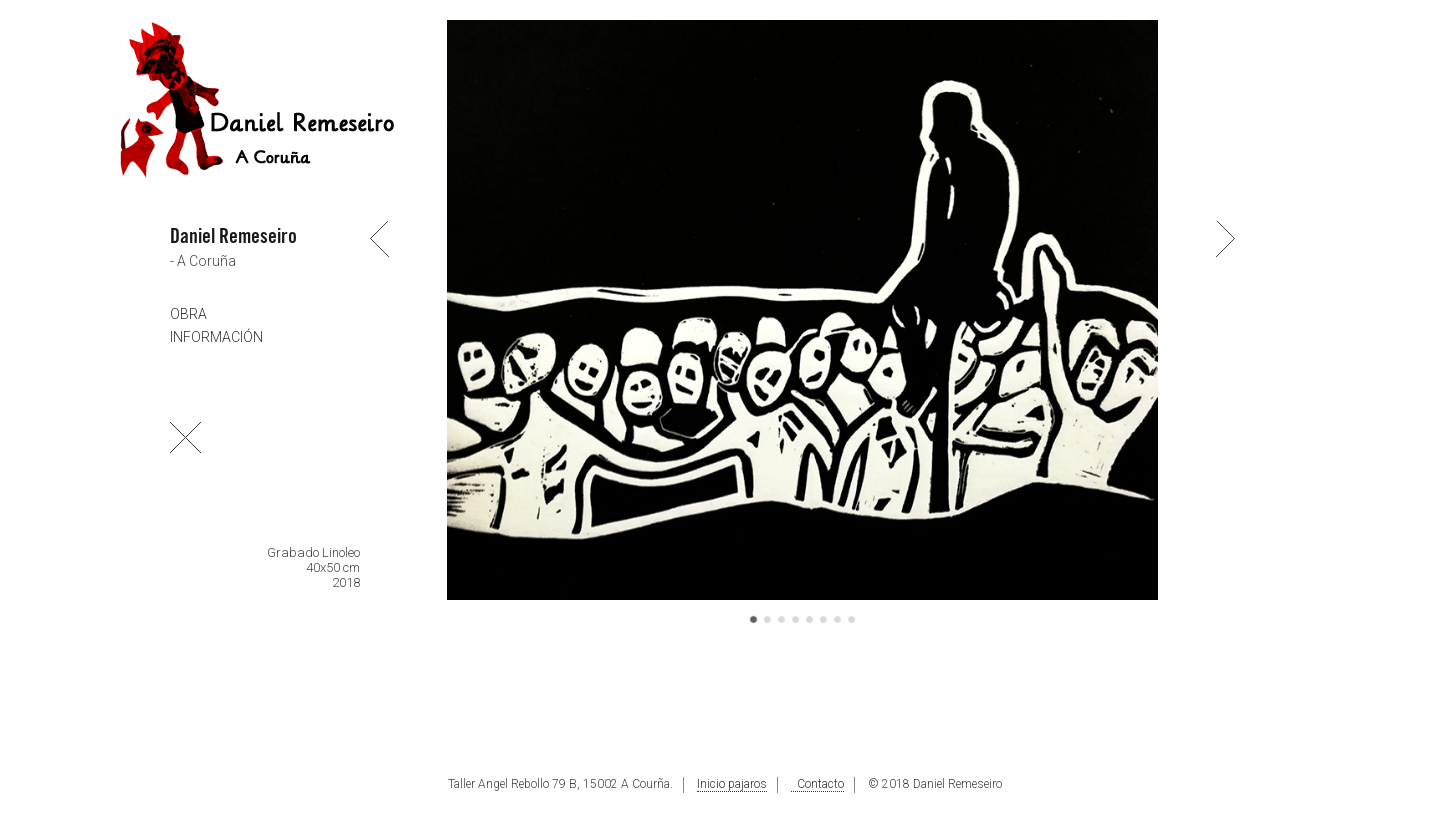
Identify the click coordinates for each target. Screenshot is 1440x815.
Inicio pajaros (732, 784)
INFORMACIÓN (216, 337)
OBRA (188, 314)
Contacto (817, 784)
